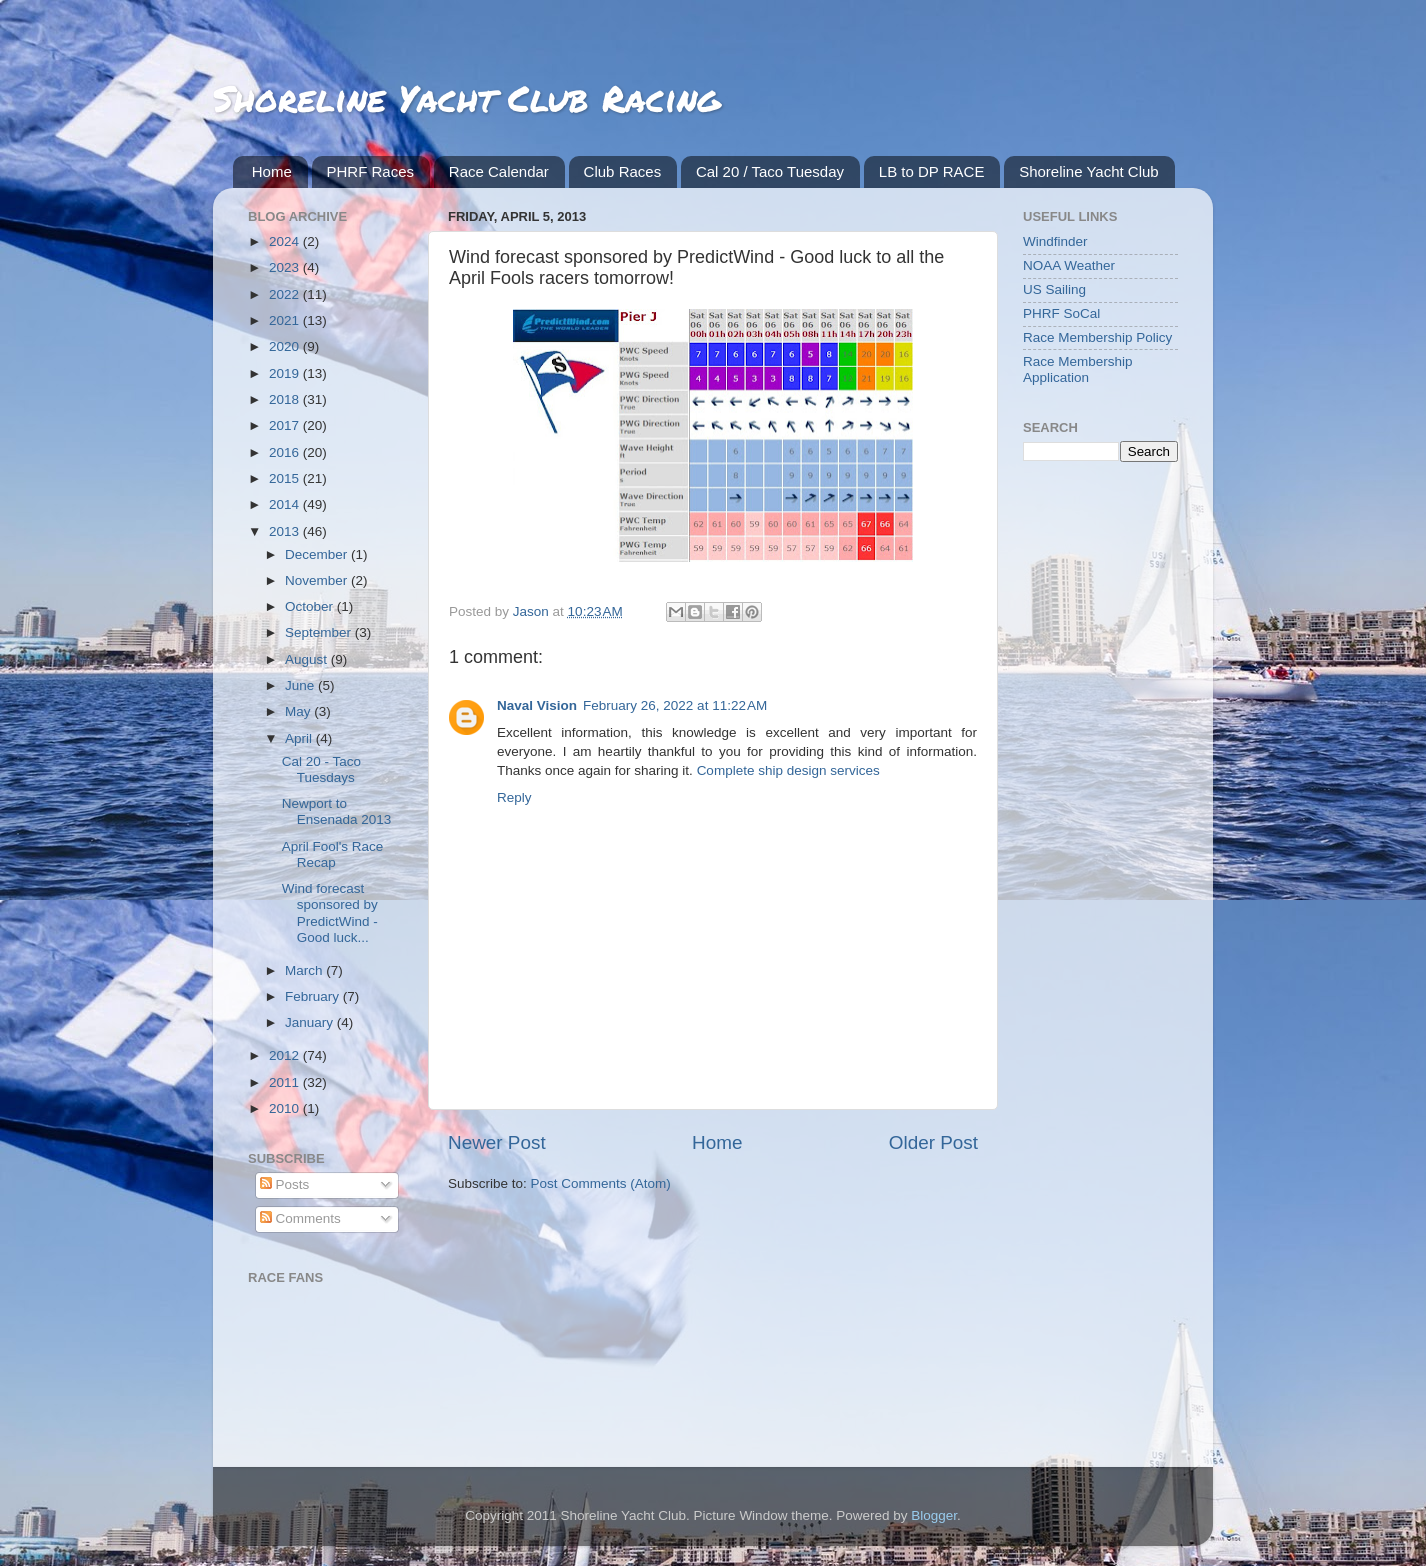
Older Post (933, 1142)
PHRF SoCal (1061, 313)
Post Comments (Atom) (601, 1183)
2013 (286, 531)
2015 (286, 478)
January (311, 1022)
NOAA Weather (1069, 265)
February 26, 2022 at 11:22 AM (675, 705)
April (300, 738)
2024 (286, 241)
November (318, 580)
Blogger (934, 1515)
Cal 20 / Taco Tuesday (770, 171)
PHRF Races (371, 171)
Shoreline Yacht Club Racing (466, 97)
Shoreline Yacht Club (1089, 171)
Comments (300, 1218)
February (314, 996)
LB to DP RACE (932, 171)
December (318, 554)
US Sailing (1054, 289)
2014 (286, 504)
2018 (286, 399)
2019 (286, 373)
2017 (286, 425)
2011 (286, 1082)
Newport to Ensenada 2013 (337, 811)
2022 (286, 294)
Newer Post (497, 1142)
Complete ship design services (788, 770)
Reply (514, 797)
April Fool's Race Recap (333, 854)
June (301, 685)
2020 (286, 346)
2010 (286, 1108)
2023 (286, 267)
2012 (286, 1055)
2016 (286, 452)
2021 (286, 320)
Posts (285, 1184)
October (311, 606)
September (320, 632)
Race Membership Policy (1097, 337)
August (308, 659)
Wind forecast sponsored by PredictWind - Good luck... (330, 913)
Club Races (623, 171)
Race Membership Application (1078, 369)
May (299, 711)
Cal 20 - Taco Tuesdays (321, 769)
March (305, 970)
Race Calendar (499, 171)
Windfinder (1055, 241)
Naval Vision (537, 705)
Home (272, 171)
